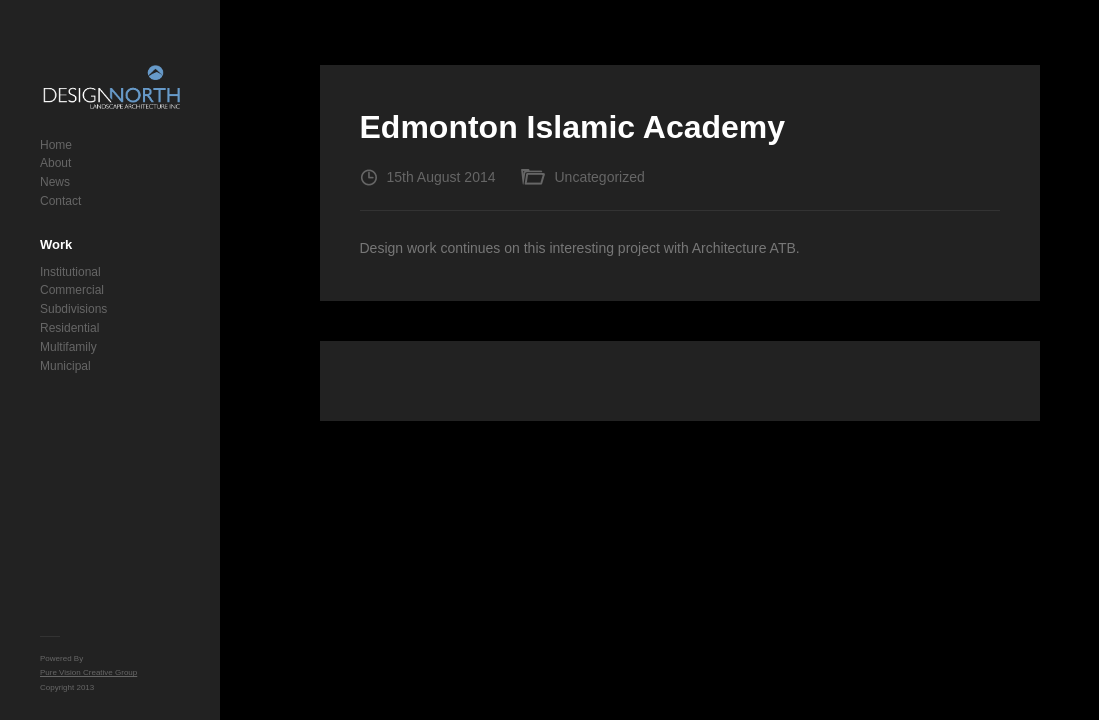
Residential (69, 328)
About (55, 163)
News (55, 182)
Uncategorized (600, 177)
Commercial (72, 290)
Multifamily (68, 347)
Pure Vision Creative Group (88, 672)
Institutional (70, 272)
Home (56, 145)
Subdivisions (73, 309)
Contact (60, 201)
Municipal (65, 366)
